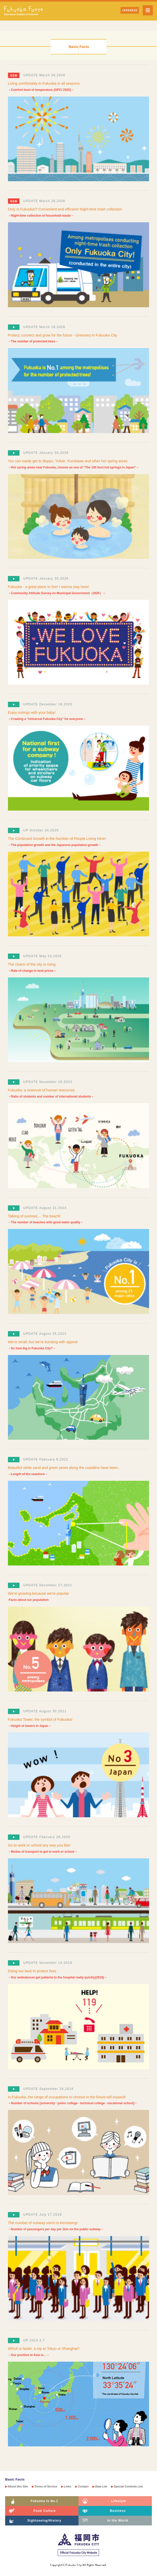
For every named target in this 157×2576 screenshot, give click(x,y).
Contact (82, 2486)
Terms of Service (44, 2486)
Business (118, 2511)
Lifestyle (118, 2501)
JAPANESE (130, 10)
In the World (117, 2520)
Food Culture (44, 2511)
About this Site (16, 2486)
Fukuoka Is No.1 (44, 2501)
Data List (99, 2486)
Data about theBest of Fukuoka (21, 14)
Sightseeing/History (44, 2520)
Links (66, 2486)
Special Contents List (127, 2486)
